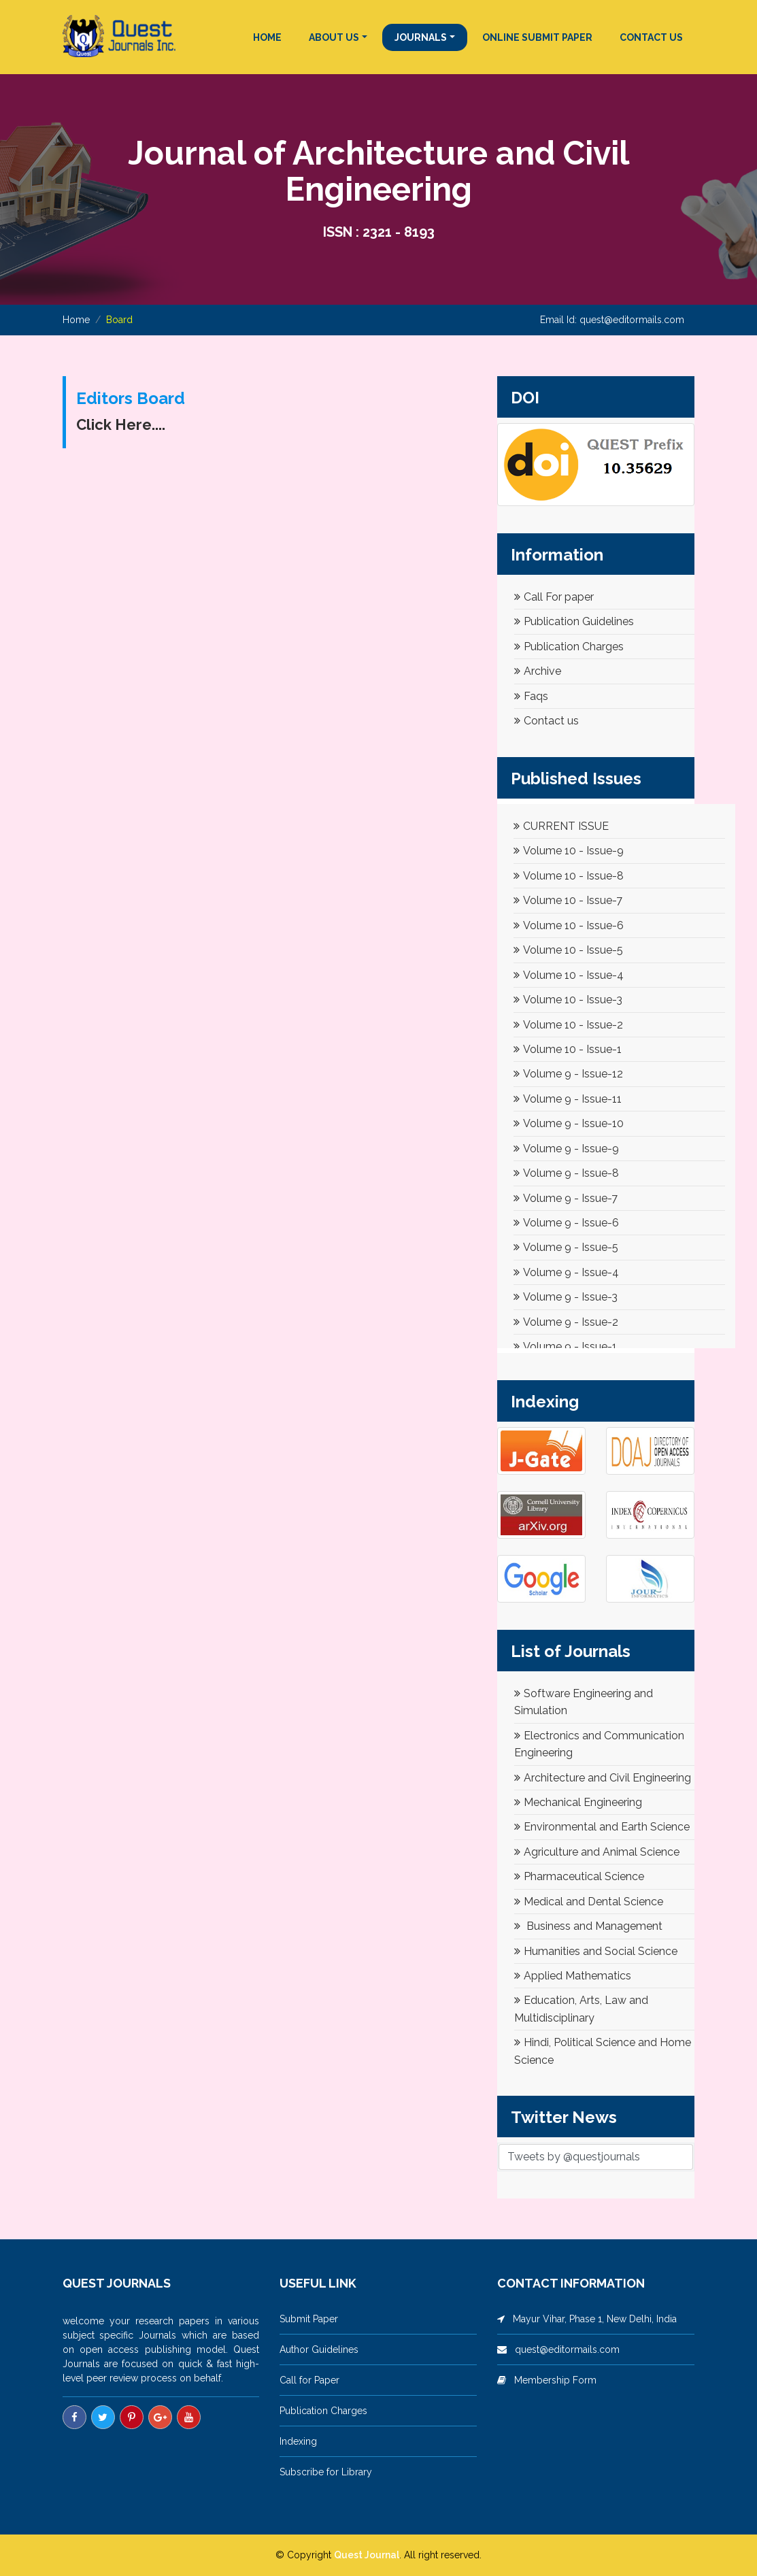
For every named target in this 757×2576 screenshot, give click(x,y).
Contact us (546, 720)
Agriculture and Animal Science (596, 1851)
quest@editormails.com (631, 319)
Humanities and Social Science (595, 1951)
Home (76, 319)
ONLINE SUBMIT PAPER (537, 37)
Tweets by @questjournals (573, 2156)
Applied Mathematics (572, 1975)
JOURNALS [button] (420, 37)
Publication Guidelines (574, 621)
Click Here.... (120, 424)
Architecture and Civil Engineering (602, 1777)
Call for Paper (309, 2380)
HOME (267, 37)
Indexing (298, 2441)
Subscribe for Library (326, 2471)
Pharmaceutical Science (579, 1876)
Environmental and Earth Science (602, 1826)
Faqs (531, 696)
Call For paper (554, 596)
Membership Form (551, 2380)
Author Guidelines (319, 2349)
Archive (537, 671)
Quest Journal (366, 2554)
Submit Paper (309, 2318)
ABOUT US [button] (334, 37)
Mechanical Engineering (578, 1802)
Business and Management (588, 1926)
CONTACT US (651, 37)
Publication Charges (569, 646)
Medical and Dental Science (588, 1901)
